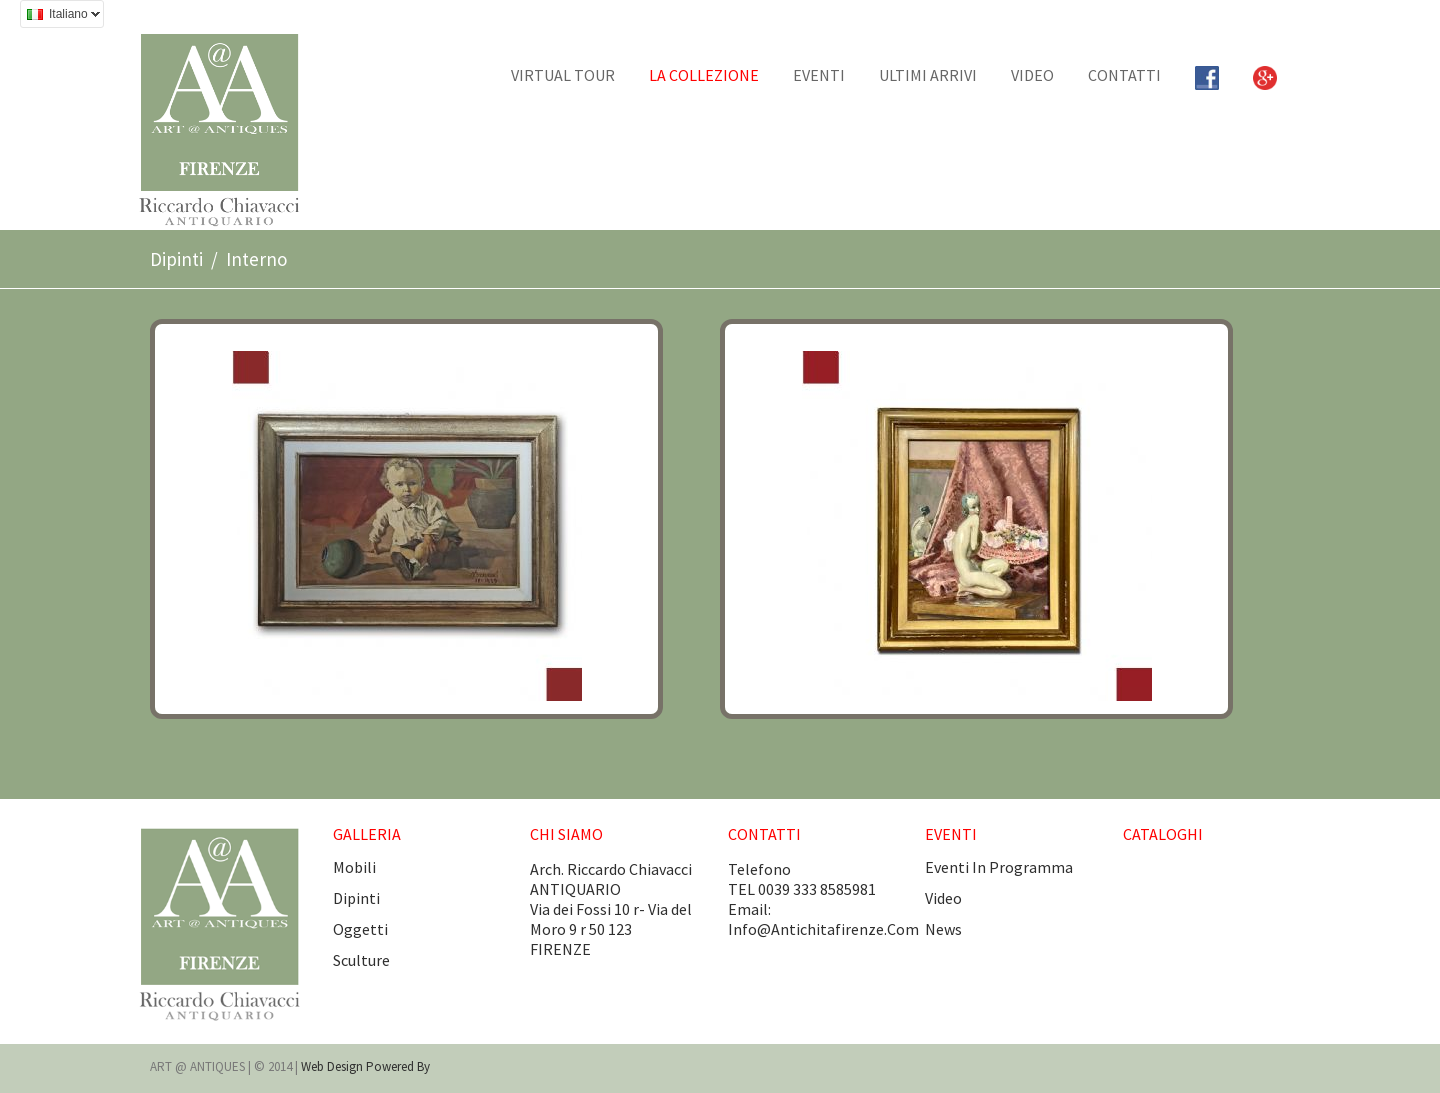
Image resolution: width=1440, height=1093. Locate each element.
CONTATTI (1124, 75)
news (943, 929)
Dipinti (176, 259)
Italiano (60, 16)
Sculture (361, 960)
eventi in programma (999, 867)
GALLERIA (367, 834)
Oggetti (360, 929)
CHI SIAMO (566, 834)
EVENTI (819, 75)
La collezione (704, 75)
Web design (333, 1066)
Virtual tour (563, 75)
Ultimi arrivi (928, 75)
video (943, 898)
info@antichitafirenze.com (823, 929)
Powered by (398, 1066)
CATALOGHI (1163, 834)
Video (1032, 75)
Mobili (354, 867)
